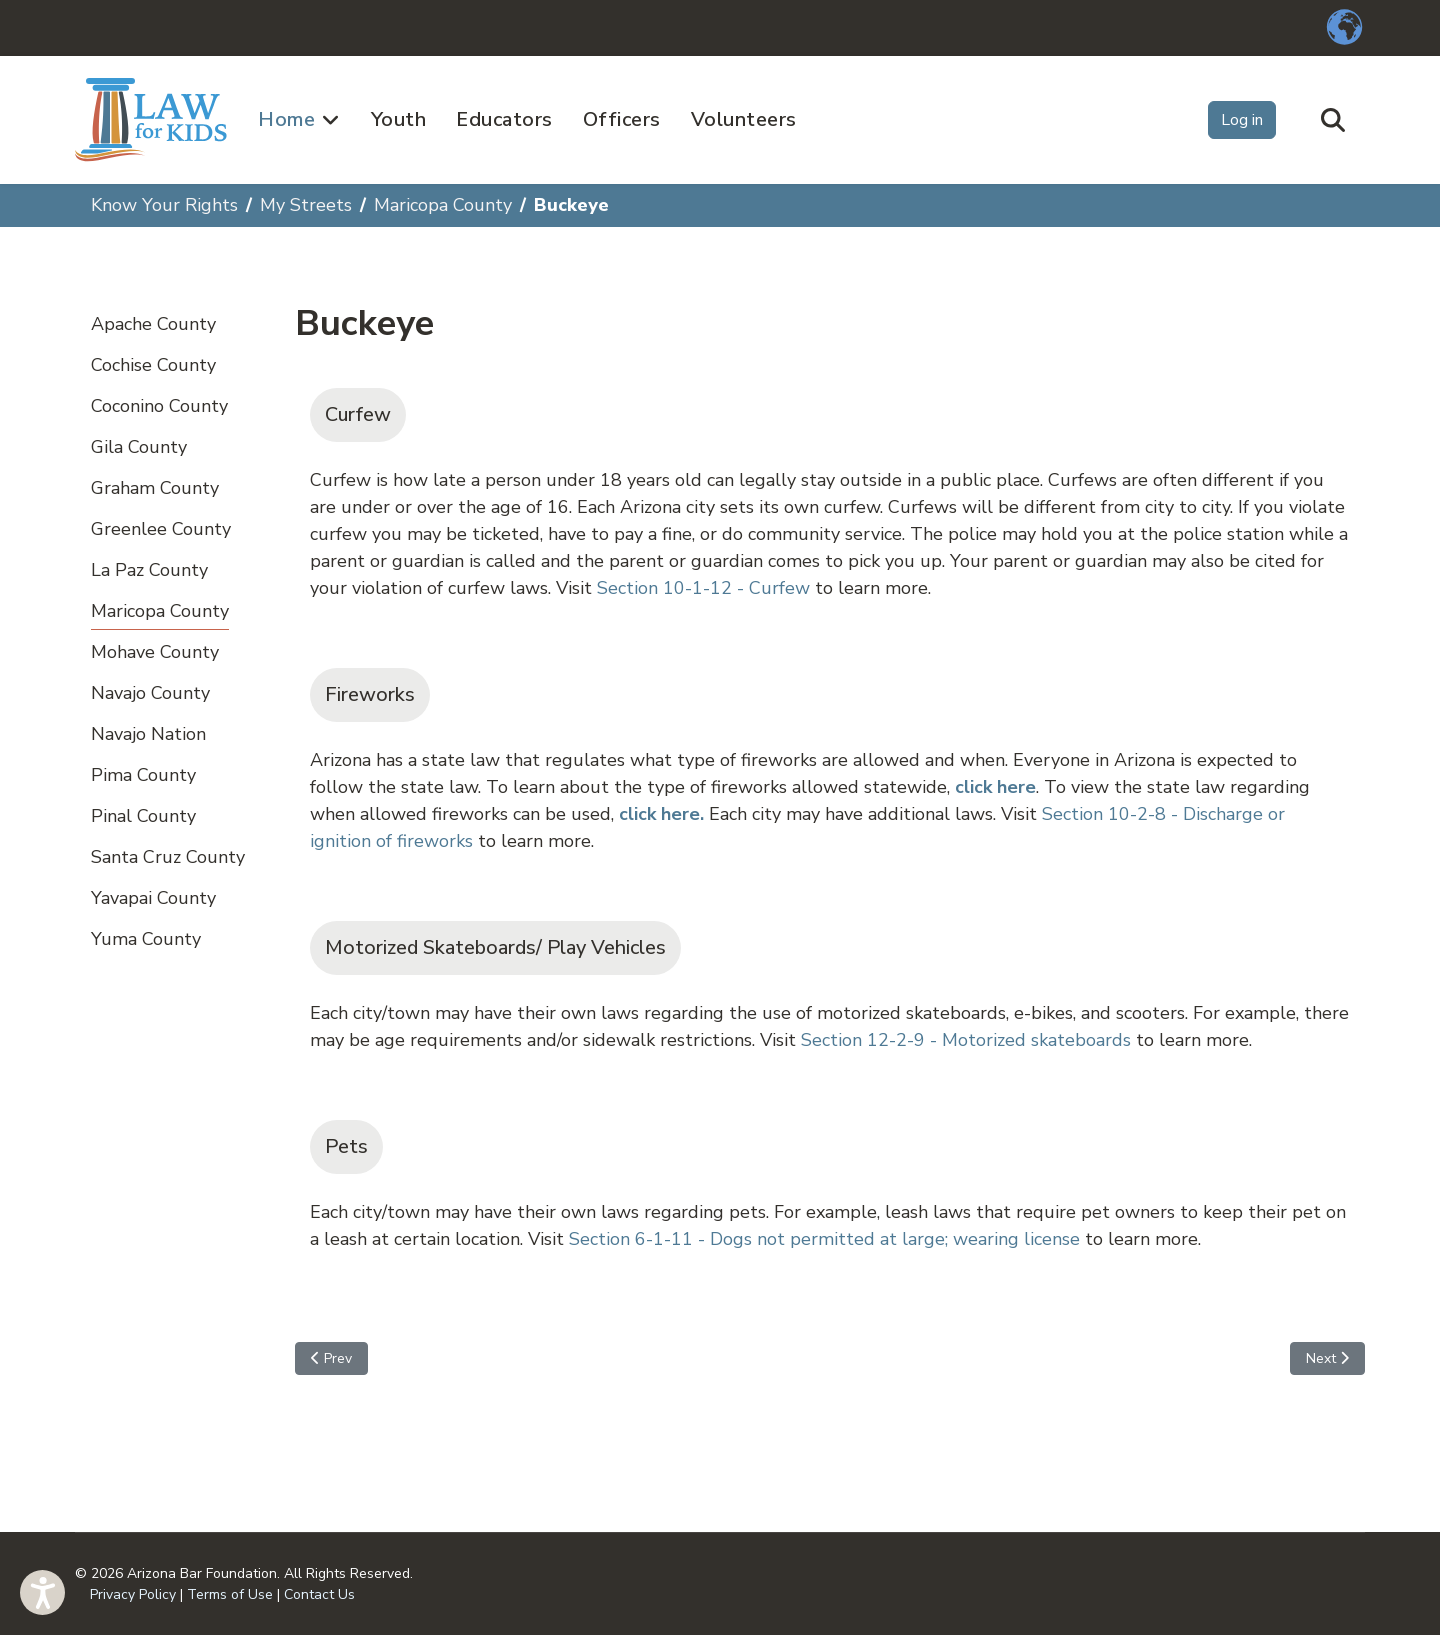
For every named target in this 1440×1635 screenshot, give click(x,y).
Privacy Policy (133, 1594)
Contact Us (319, 1594)
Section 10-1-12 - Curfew (703, 588)
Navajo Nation (148, 734)
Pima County (143, 775)
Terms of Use (230, 1594)
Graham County (155, 488)
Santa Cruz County (168, 857)
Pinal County (143, 816)
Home (286, 119)
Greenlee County (161, 529)
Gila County (139, 447)
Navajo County (150, 693)
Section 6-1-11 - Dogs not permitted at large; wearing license (824, 1239)
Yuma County (146, 939)
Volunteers (744, 119)
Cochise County (153, 365)
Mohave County (155, 652)
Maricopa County (160, 611)
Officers (622, 119)
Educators (504, 119)
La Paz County (149, 570)
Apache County (153, 324)
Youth (399, 119)
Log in (1242, 120)
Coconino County (159, 406)
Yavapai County (153, 898)
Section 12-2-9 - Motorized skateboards (966, 1040)
